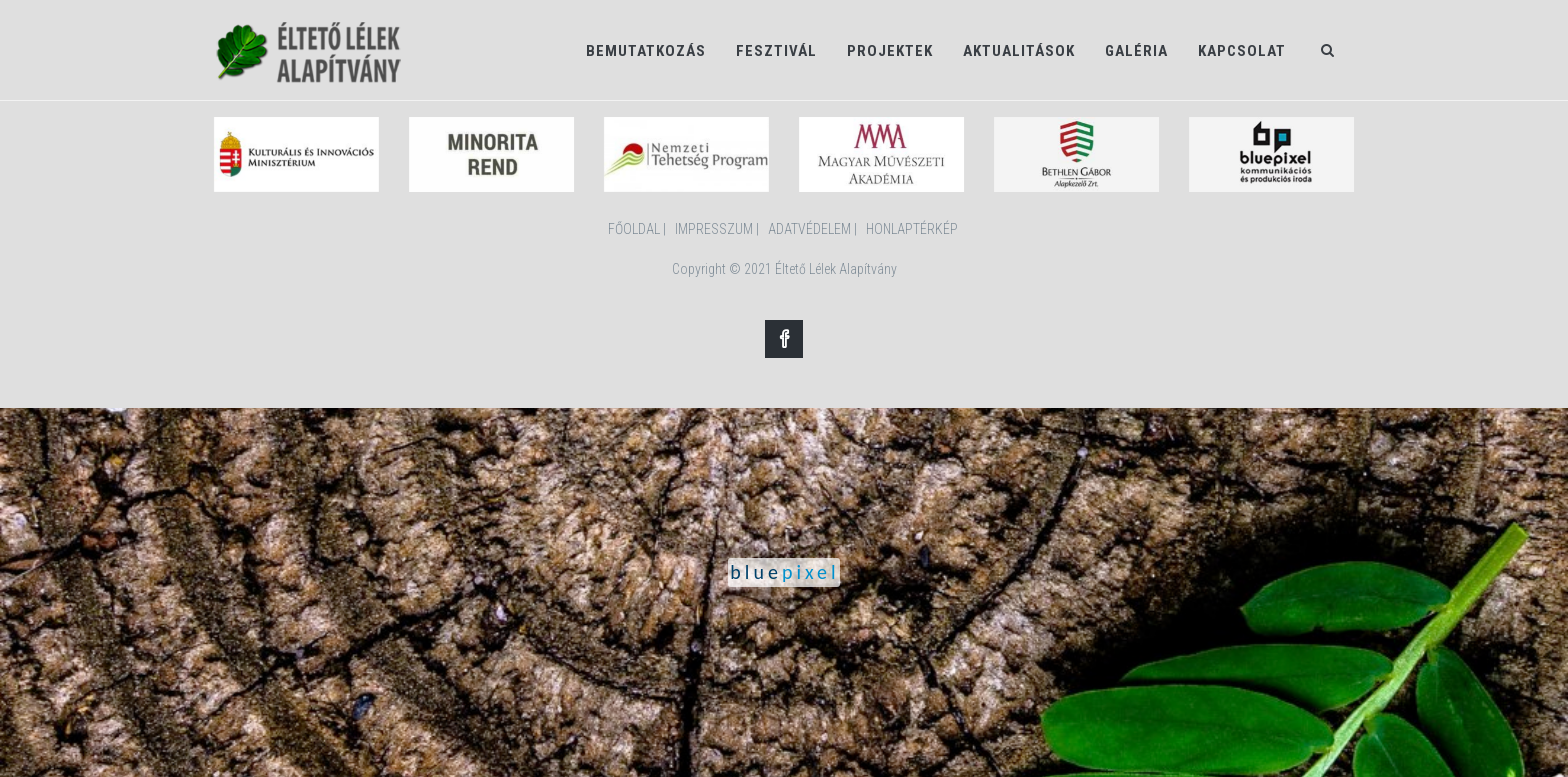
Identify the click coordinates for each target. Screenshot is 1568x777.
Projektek (890, 51)
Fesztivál (776, 51)
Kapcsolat (1242, 51)
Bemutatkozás (646, 51)
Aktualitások (1019, 51)
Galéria (1136, 51)
